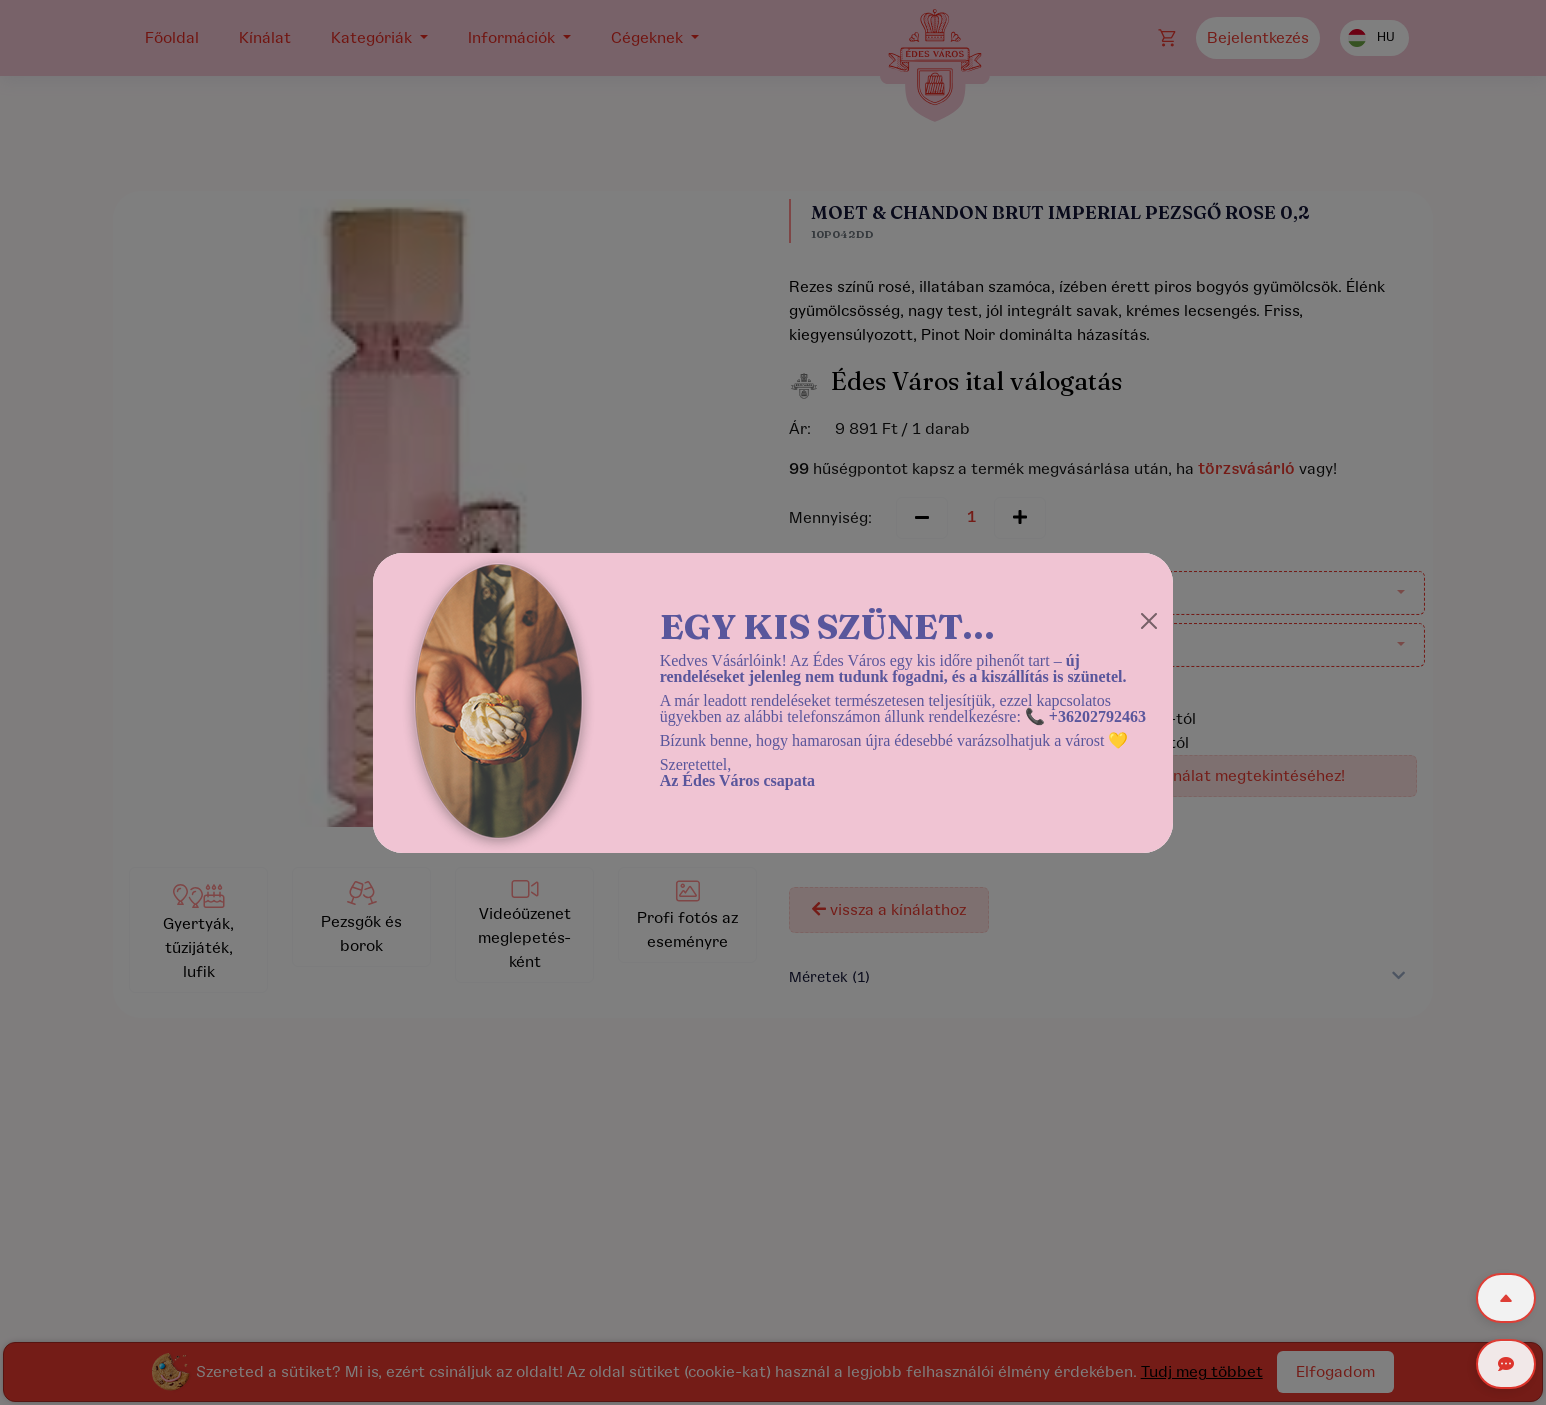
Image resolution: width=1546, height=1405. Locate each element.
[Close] (1149, 621)
